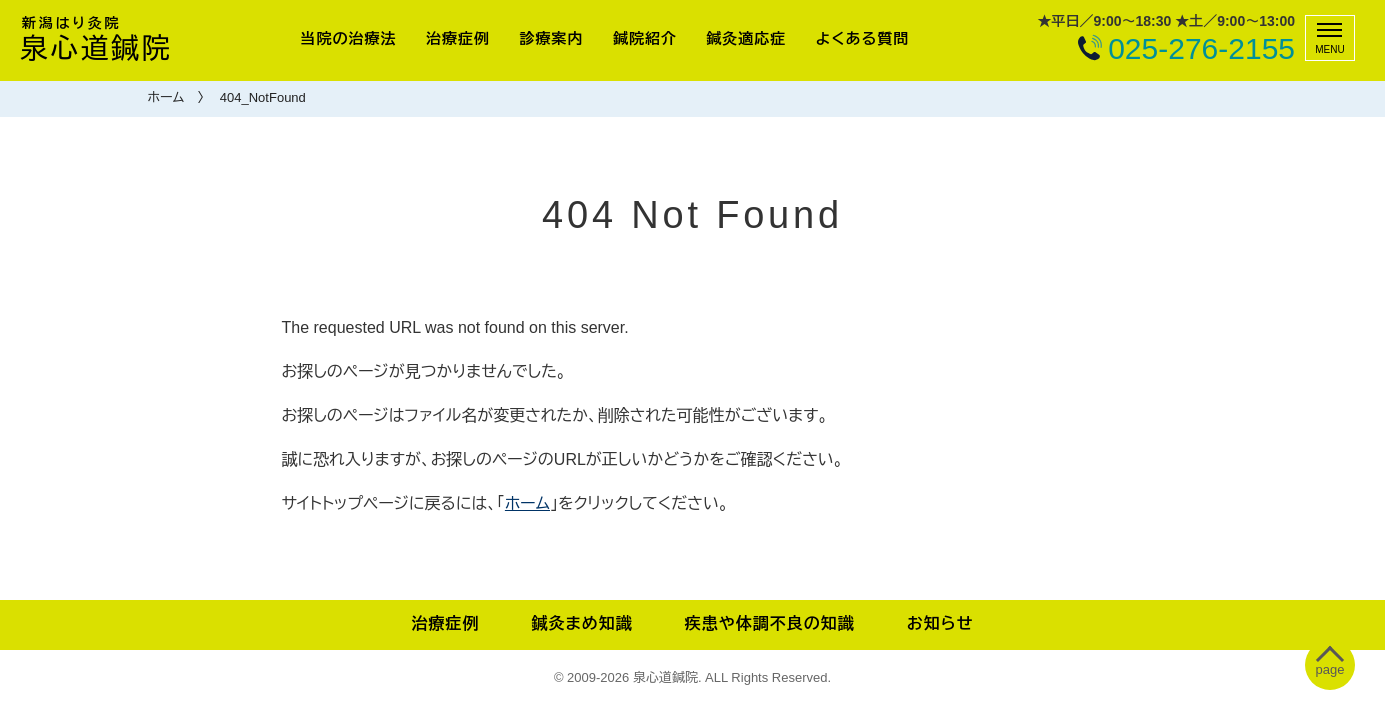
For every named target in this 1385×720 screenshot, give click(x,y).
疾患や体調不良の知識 (770, 623)
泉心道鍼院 (96, 39)
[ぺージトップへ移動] (1330, 665)
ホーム (166, 97)
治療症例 (458, 38)
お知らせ (940, 623)
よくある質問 (862, 38)
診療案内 (551, 38)
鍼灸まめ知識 (581, 623)
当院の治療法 (349, 38)
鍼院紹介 (645, 38)
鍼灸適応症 (746, 38)
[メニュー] (1330, 38)
